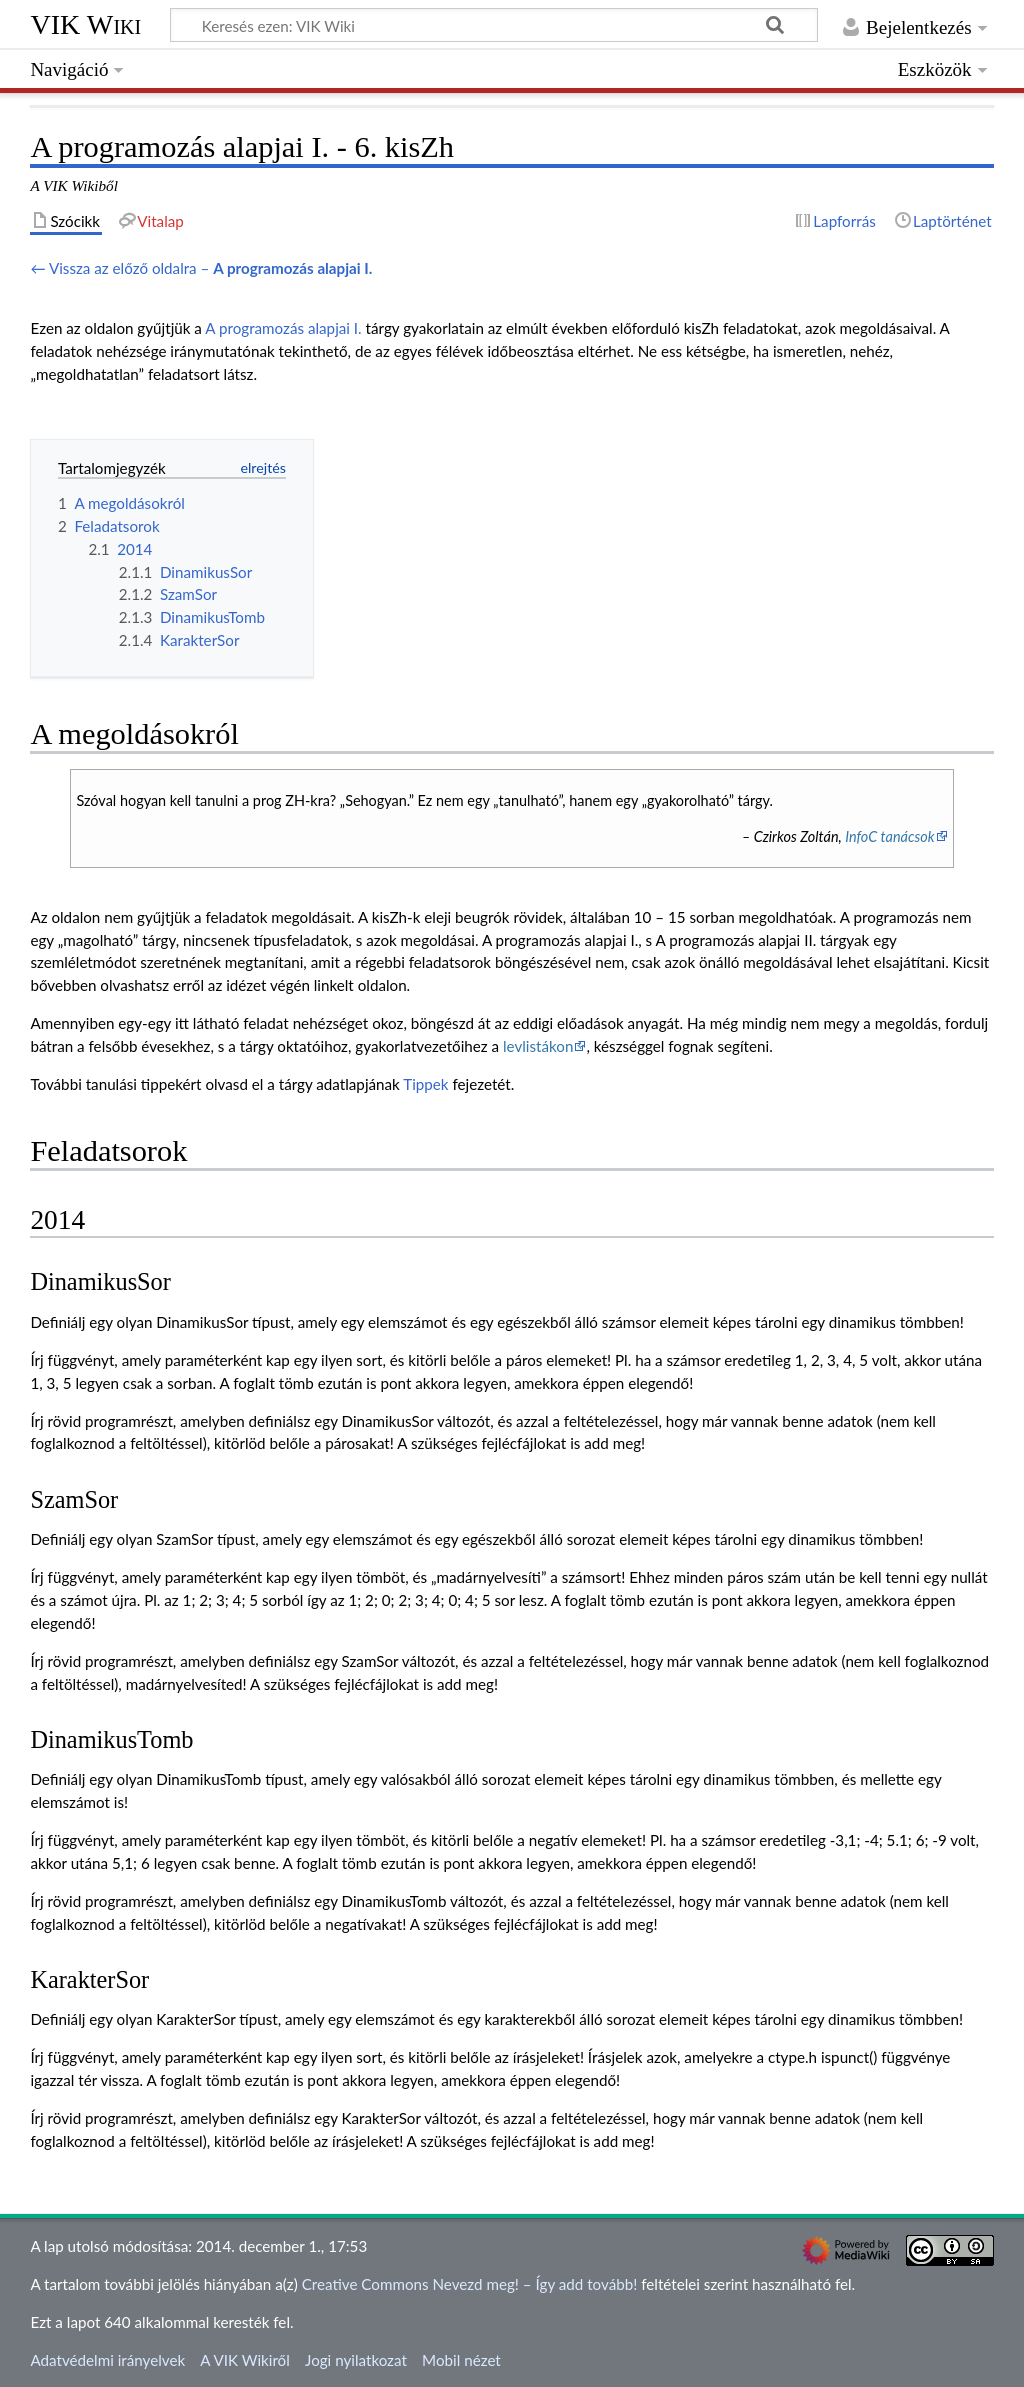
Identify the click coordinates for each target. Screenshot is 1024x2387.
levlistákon (538, 1046)
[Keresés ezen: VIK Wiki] (494, 25)
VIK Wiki (85, 24)
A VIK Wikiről (244, 2360)
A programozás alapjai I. (283, 328)
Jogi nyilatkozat (356, 2360)
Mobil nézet (461, 2360)
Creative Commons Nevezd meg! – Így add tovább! (470, 2284)
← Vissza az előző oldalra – (201, 268)
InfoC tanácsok (889, 836)
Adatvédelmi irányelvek (107, 2360)
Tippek (425, 1084)
